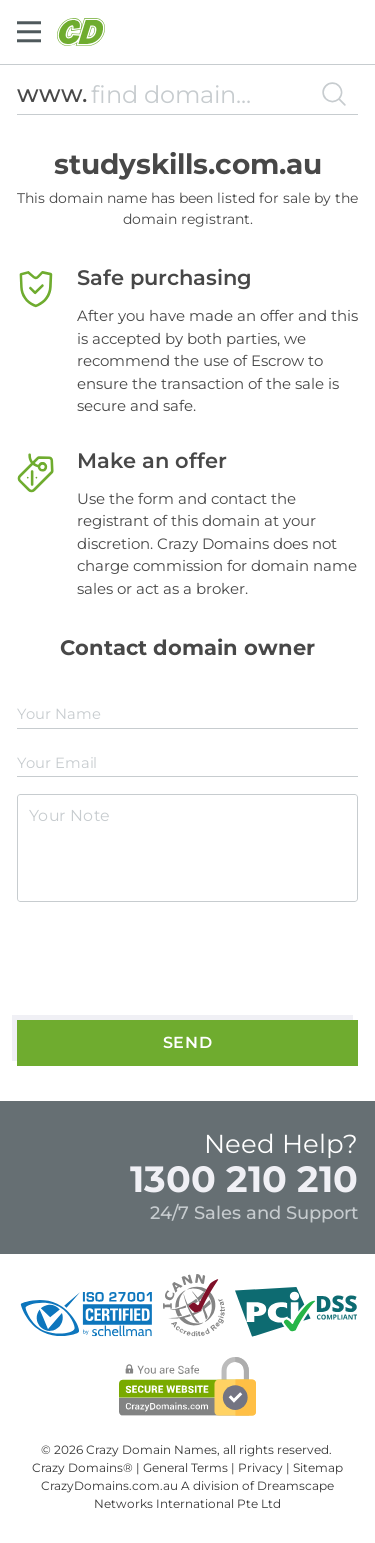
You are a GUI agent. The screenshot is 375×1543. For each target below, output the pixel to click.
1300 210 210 (244, 1179)
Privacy (260, 1467)
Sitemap (318, 1467)
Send (188, 1042)
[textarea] (187, 848)
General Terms (185, 1467)
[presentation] (170, 962)
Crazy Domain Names (151, 1449)
